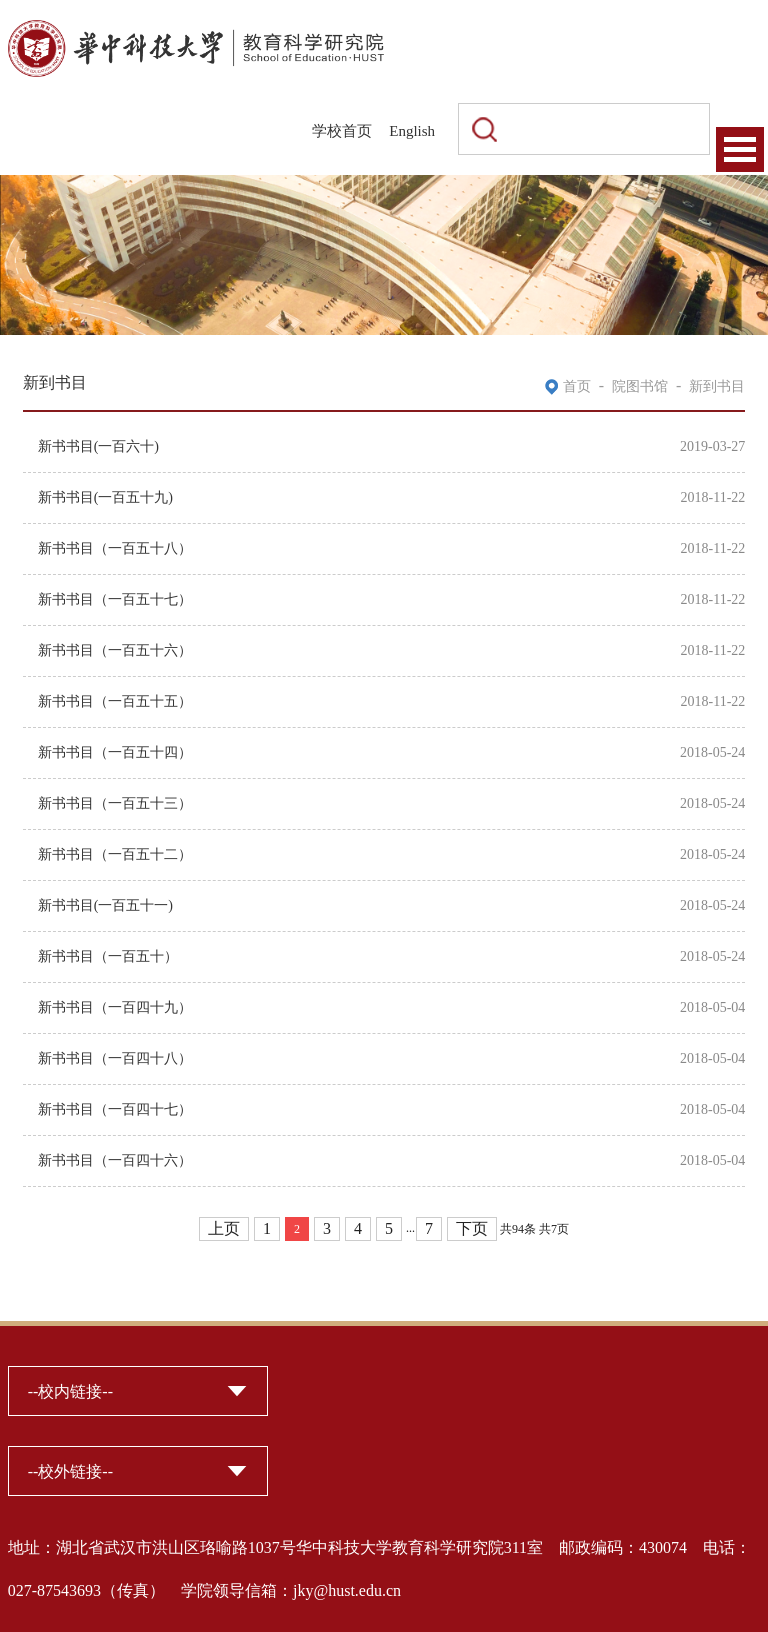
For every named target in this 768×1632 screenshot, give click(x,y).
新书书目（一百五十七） (115, 599)
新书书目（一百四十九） (115, 1007)
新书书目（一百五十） (108, 956)
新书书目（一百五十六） (115, 650)
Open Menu (740, 149)
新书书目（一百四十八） (115, 1058)
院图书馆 (640, 386)
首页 (577, 386)
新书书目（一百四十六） (115, 1160)
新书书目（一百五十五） (115, 701)
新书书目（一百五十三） (115, 803)
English (412, 131)
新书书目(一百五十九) (105, 497)
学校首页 (342, 131)
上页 (224, 1228)
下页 (472, 1228)
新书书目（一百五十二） (115, 854)
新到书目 (717, 386)
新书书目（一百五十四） (115, 752)
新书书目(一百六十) (98, 446)
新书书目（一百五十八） (115, 548)
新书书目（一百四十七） (115, 1109)
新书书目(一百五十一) (105, 905)
